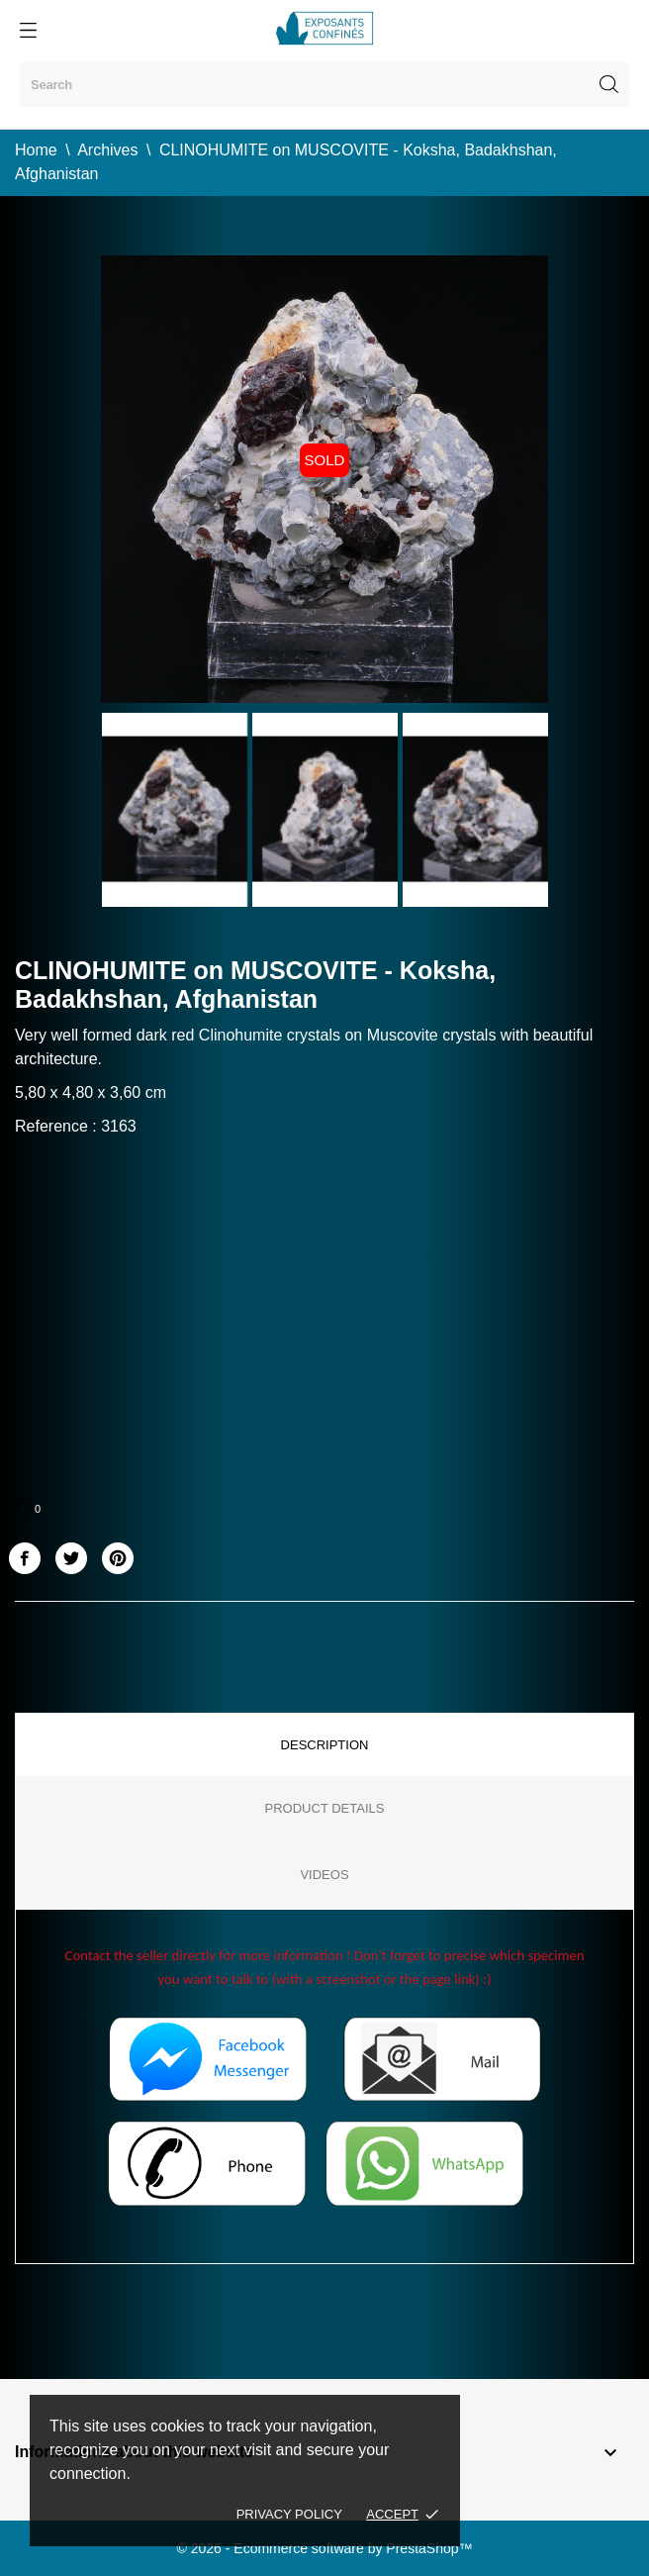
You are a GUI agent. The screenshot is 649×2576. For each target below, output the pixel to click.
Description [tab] (325, 1744)
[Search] (324, 84)
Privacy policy (289, 2514)
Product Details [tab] (325, 1808)
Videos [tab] (324, 1874)
